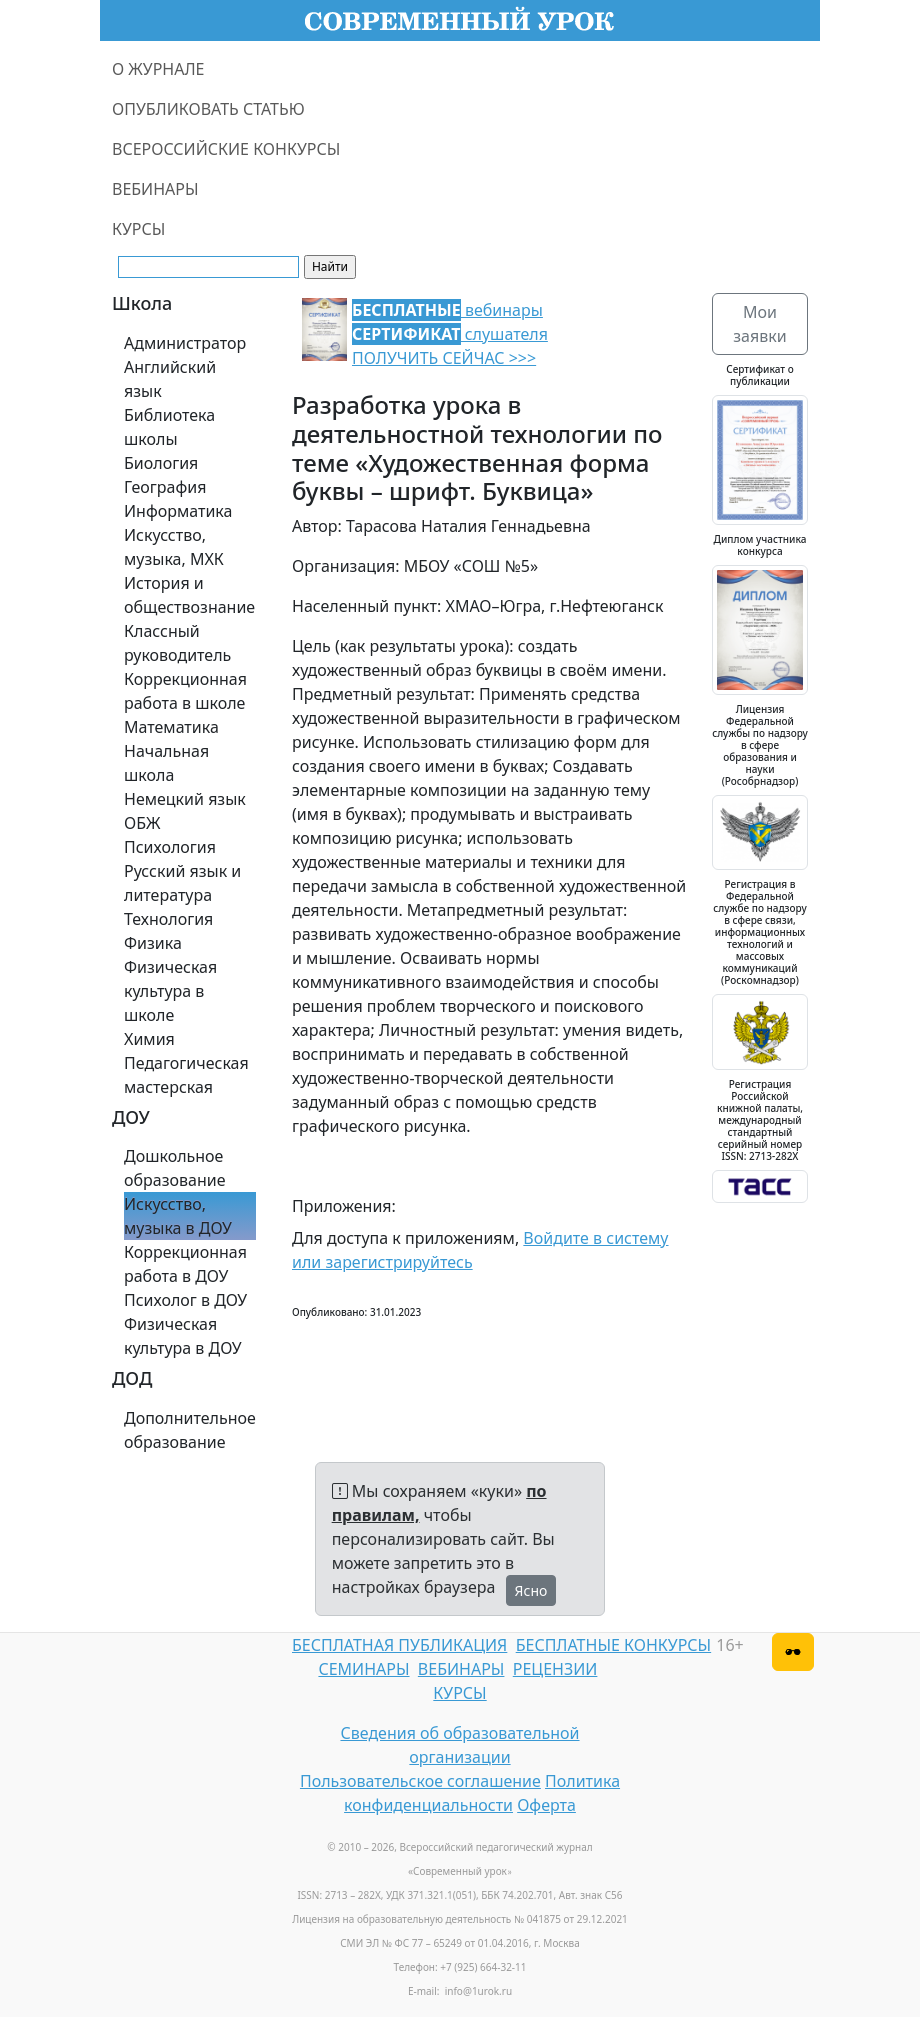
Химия (149, 1039)
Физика (153, 943)
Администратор (185, 343)
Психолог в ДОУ (185, 1300)
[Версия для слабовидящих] (793, 1652)
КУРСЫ (138, 229)
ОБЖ (142, 823)
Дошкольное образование (175, 1168)
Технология (168, 919)
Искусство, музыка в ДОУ (178, 1216)
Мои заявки (759, 324)
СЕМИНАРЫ (363, 1669)
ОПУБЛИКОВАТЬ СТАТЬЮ (208, 109)
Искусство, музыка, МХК (174, 547)
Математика (171, 727)
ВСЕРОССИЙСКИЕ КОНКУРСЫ (226, 149)
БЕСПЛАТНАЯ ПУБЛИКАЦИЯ (399, 1645)
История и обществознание (189, 595)
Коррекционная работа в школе (185, 691)
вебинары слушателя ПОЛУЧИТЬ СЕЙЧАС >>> (450, 334)
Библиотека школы (169, 427)
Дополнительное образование (190, 1430)
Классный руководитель (177, 643)
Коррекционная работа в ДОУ (185, 1264)
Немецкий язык (185, 799)
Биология (161, 463)
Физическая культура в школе (170, 991)
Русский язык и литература (182, 883)
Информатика (178, 511)
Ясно (531, 1590)
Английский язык (170, 379)
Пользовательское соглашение (420, 1781)
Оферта (546, 1805)
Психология (170, 847)
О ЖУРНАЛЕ (158, 69)
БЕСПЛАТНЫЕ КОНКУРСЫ (613, 1645)
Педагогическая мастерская (186, 1075)
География (165, 487)
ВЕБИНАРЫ (155, 189)
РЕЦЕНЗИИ (555, 1669)
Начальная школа (166, 763)
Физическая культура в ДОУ (183, 1336)
